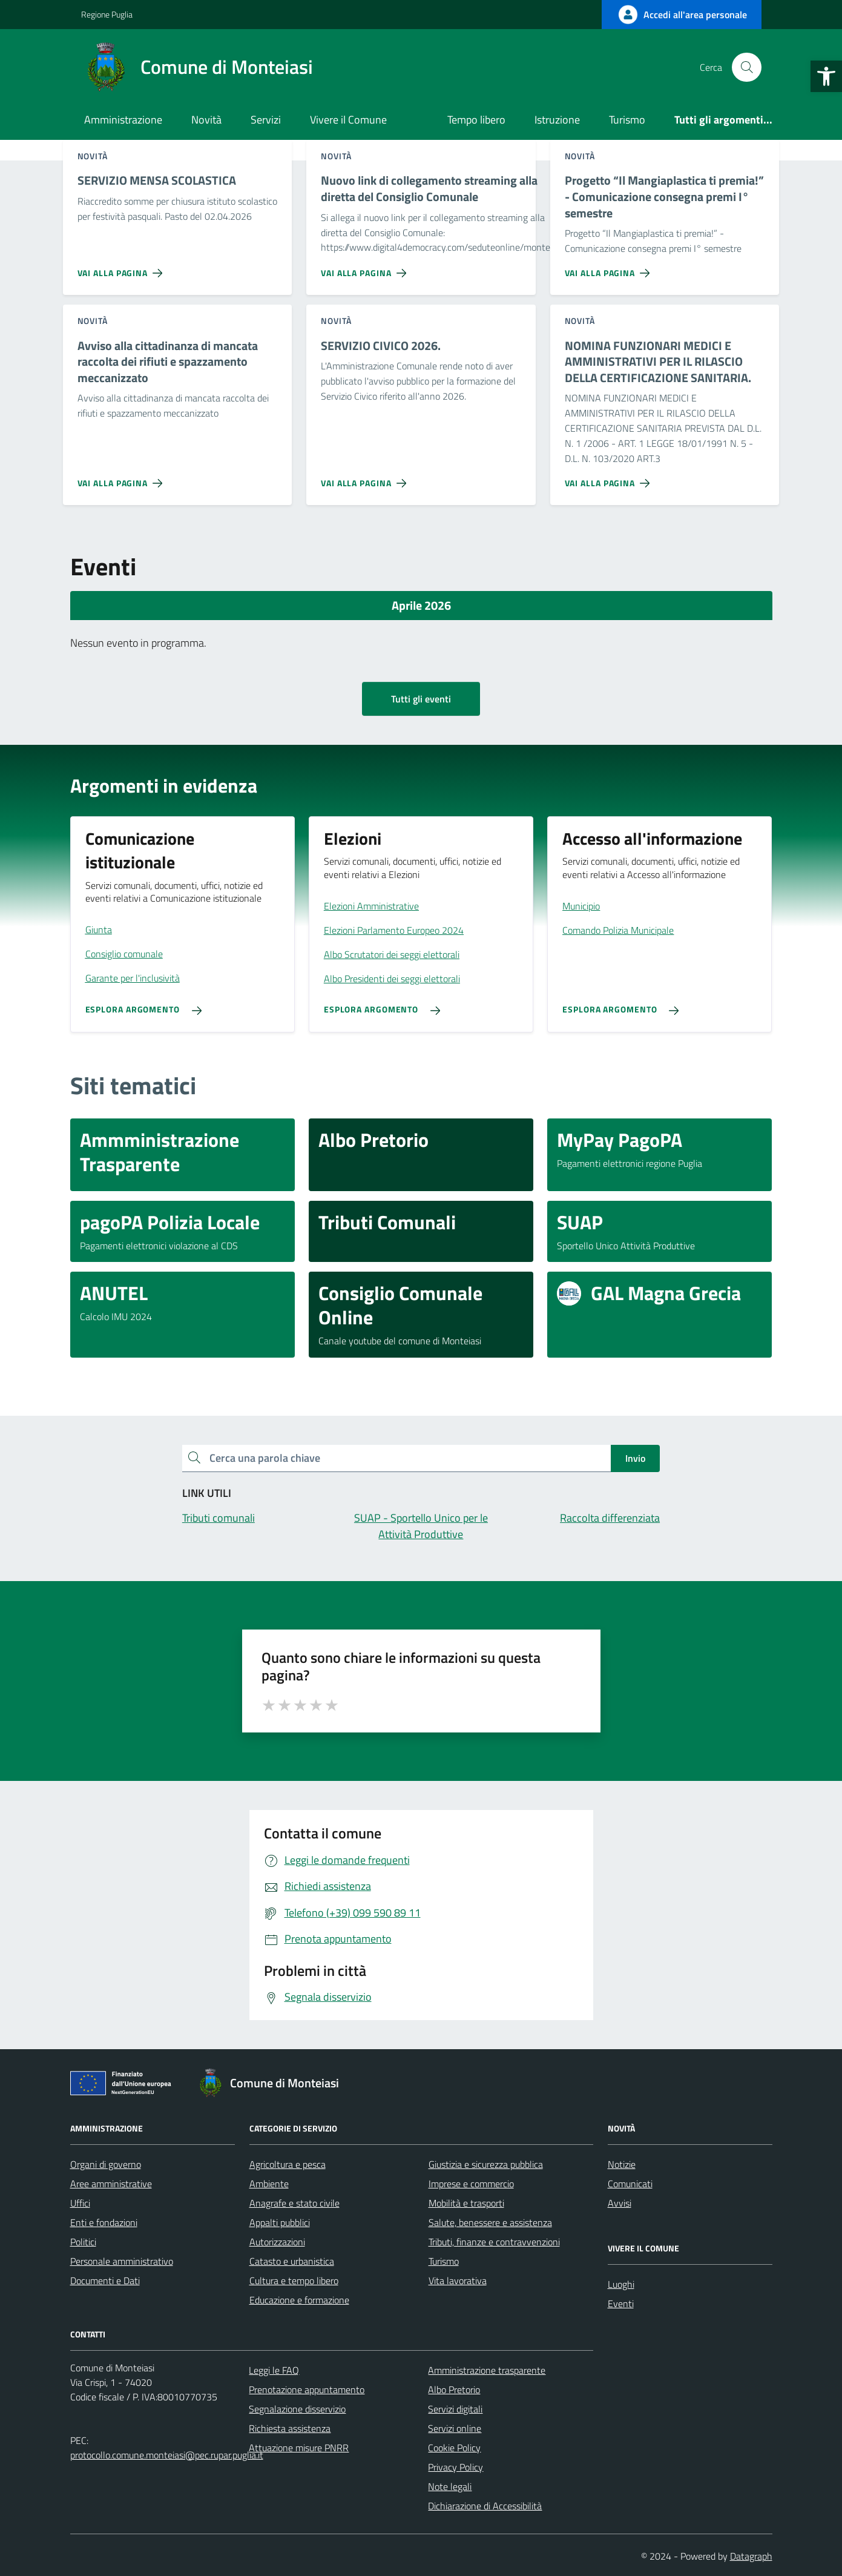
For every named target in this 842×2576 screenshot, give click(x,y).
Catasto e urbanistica (291, 2261)
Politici (83, 2241)
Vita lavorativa (458, 2280)
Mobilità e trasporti (466, 2203)
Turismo (627, 119)
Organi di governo (105, 2164)
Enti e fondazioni (103, 2222)
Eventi (621, 2303)
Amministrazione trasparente (486, 2370)
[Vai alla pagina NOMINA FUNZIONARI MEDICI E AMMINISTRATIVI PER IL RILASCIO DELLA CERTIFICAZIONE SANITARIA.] (610, 478)
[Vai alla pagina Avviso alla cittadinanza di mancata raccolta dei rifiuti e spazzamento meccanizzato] (122, 478)
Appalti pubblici (279, 2222)
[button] (826, 76)
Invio (635, 1458)
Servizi (266, 119)
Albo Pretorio (454, 2389)
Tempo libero (476, 119)
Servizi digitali (455, 2409)
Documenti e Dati (105, 2280)
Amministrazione (123, 119)
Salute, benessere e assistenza (490, 2222)
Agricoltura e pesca (287, 2164)
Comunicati (630, 2183)
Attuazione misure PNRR (299, 2447)
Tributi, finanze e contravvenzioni (494, 2241)
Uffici (80, 2203)
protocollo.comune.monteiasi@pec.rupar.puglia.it (166, 2455)
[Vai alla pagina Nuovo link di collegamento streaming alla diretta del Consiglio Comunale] (366, 268)
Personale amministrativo (121, 2261)
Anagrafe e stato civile (294, 2203)
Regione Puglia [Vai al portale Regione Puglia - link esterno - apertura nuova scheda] (107, 14)
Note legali (450, 2486)
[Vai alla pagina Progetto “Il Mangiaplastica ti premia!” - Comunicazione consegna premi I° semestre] (610, 268)
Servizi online (454, 2428)
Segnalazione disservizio (297, 2409)
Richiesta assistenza (290, 2428)
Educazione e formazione (299, 2300)
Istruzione (557, 119)
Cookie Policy (454, 2447)
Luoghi (621, 2284)
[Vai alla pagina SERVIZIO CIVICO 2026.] (366, 478)
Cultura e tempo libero (293, 2280)
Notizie (622, 2164)
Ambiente (269, 2183)
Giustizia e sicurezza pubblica (486, 2164)
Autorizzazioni (277, 2241)
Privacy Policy (455, 2467)
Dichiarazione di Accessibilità (485, 2505)
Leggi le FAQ (274, 2370)
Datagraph (751, 2556)
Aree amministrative (111, 2183)
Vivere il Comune (348, 119)
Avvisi (619, 2203)
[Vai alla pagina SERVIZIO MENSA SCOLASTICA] (122, 268)
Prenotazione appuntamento (306, 2389)
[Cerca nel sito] (746, 67)
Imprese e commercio (471, 2183)
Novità (206, 119)
